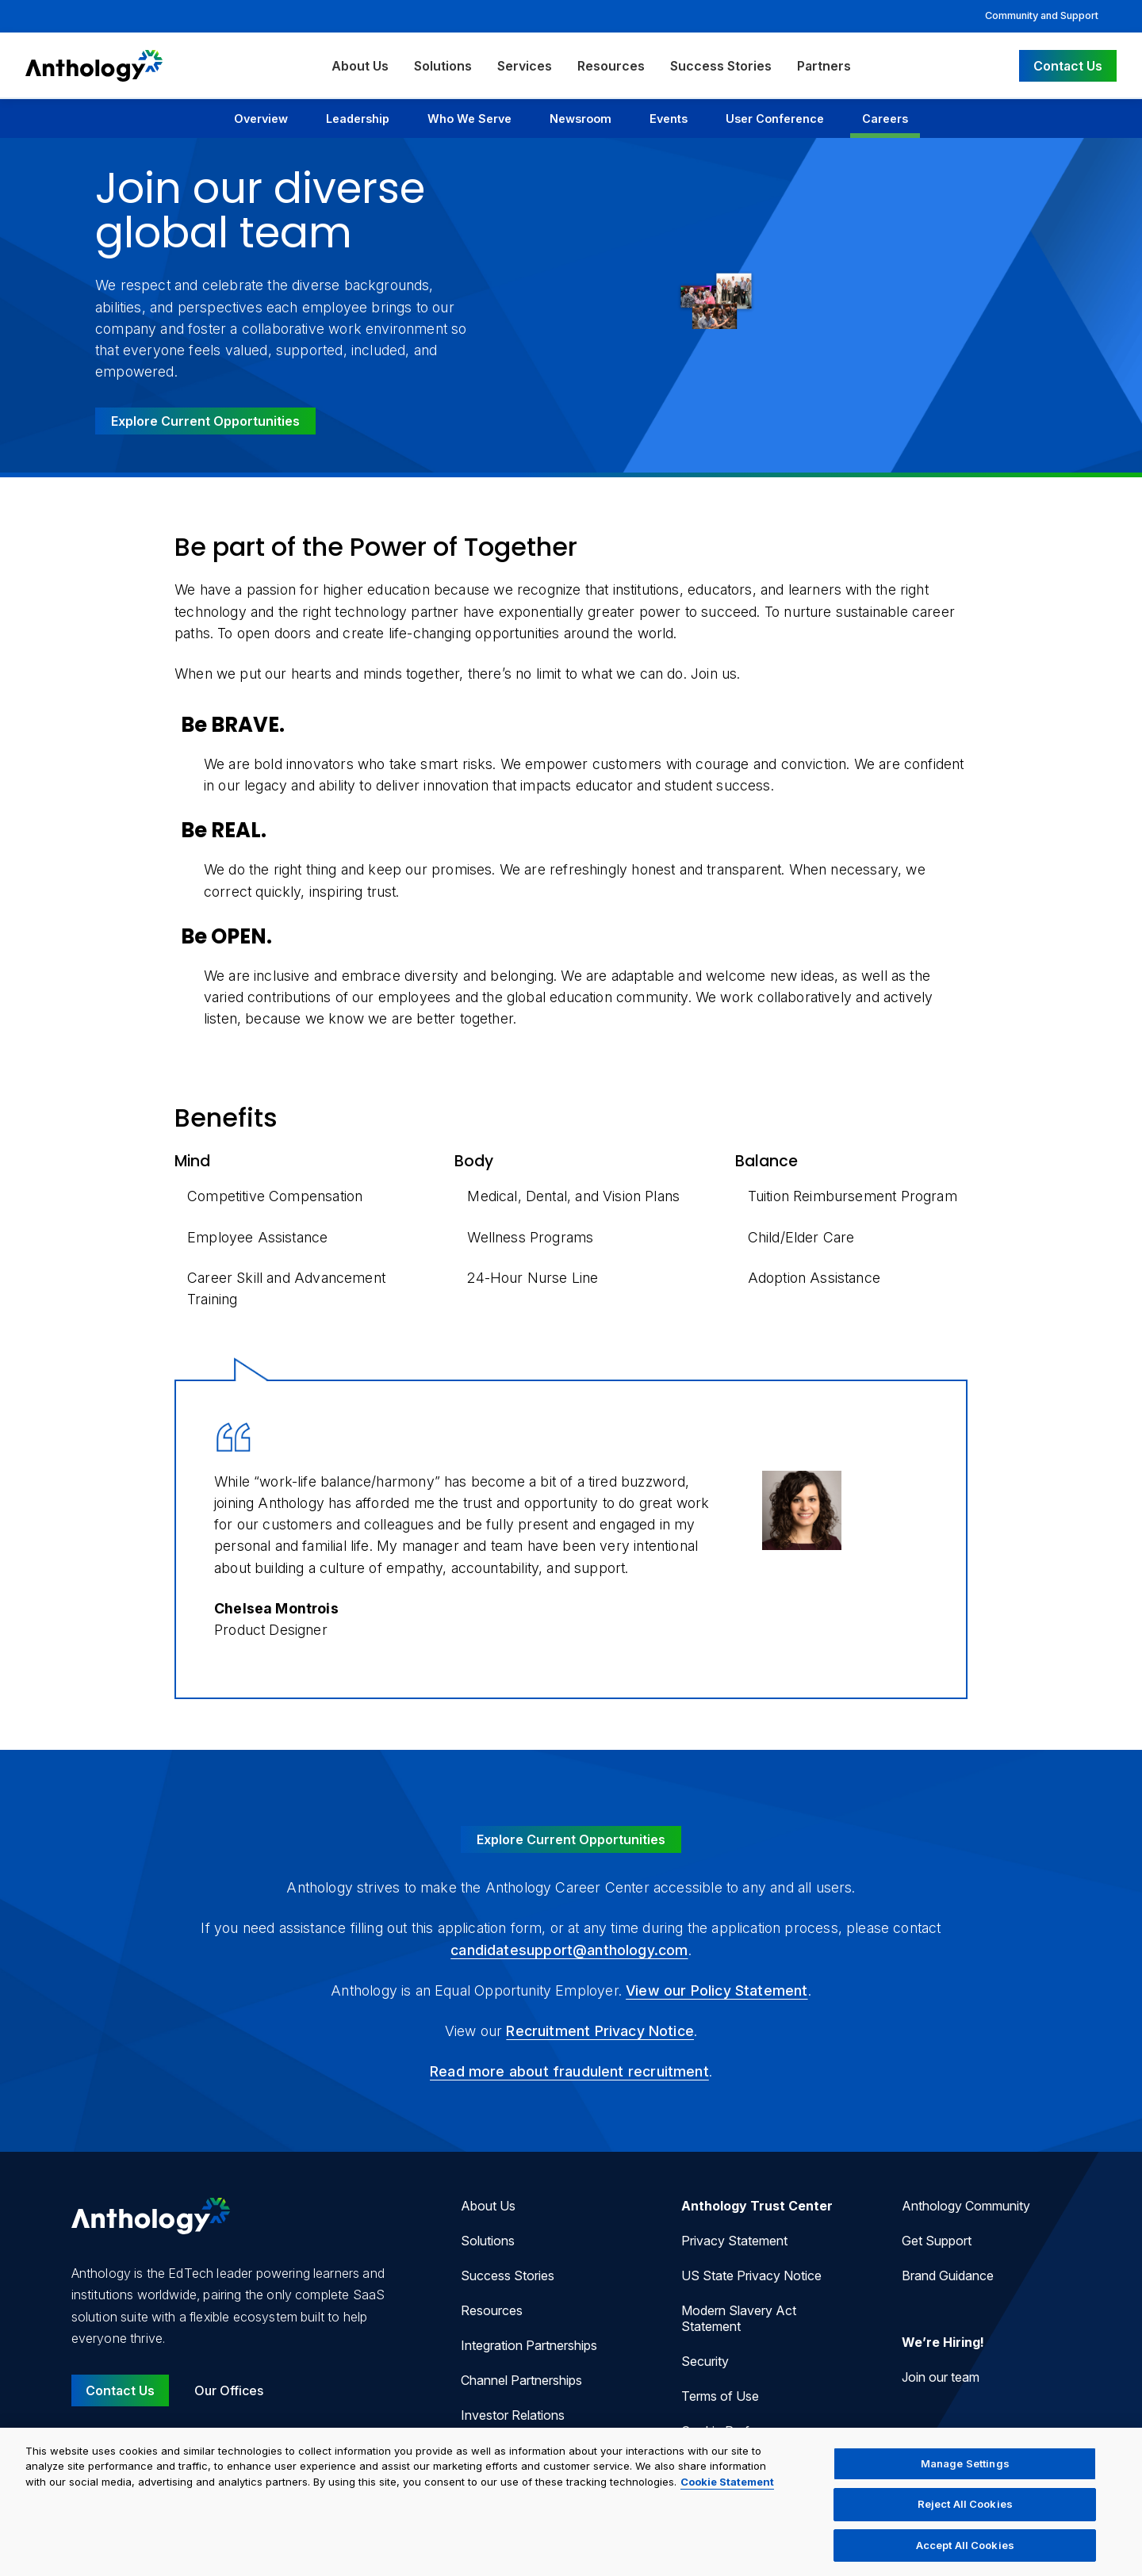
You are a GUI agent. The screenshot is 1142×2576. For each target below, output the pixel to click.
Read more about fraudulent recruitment (569, 2071)
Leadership (357, 118)
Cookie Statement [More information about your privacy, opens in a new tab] (727, 2492)
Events (669, 118)
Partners (824, 66)
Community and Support (1041, 15)
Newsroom (580, 118)
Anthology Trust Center (757, 2206)
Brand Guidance (948, 2275)
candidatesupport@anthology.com (569, 1950)
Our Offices (228, 2390)
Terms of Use (720, 2396)
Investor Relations (513, 2415)
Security (705, 2361)
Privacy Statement (734, 2241)
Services (524, 66)
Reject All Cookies (965, 2514)
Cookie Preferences (738, 2431)
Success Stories (721, 66)
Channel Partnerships (521, 2380)
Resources (611, 66)
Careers (885, 118)
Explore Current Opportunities (205, 421)
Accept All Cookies (965, 2555)
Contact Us (1067, 66)
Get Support (936, 2241)
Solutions (443, 66)
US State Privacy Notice (751, 2275)
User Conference (775, 118)
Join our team (940, 2377)
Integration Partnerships (529, 2345)
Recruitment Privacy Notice (600, 2031)
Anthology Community (966, 2206)
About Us (360, 66)
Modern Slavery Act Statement (738, 2318)
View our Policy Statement (716, 1990)
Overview (261, 118)
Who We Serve (469, 118)
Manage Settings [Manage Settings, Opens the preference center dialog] (965, 2473)
